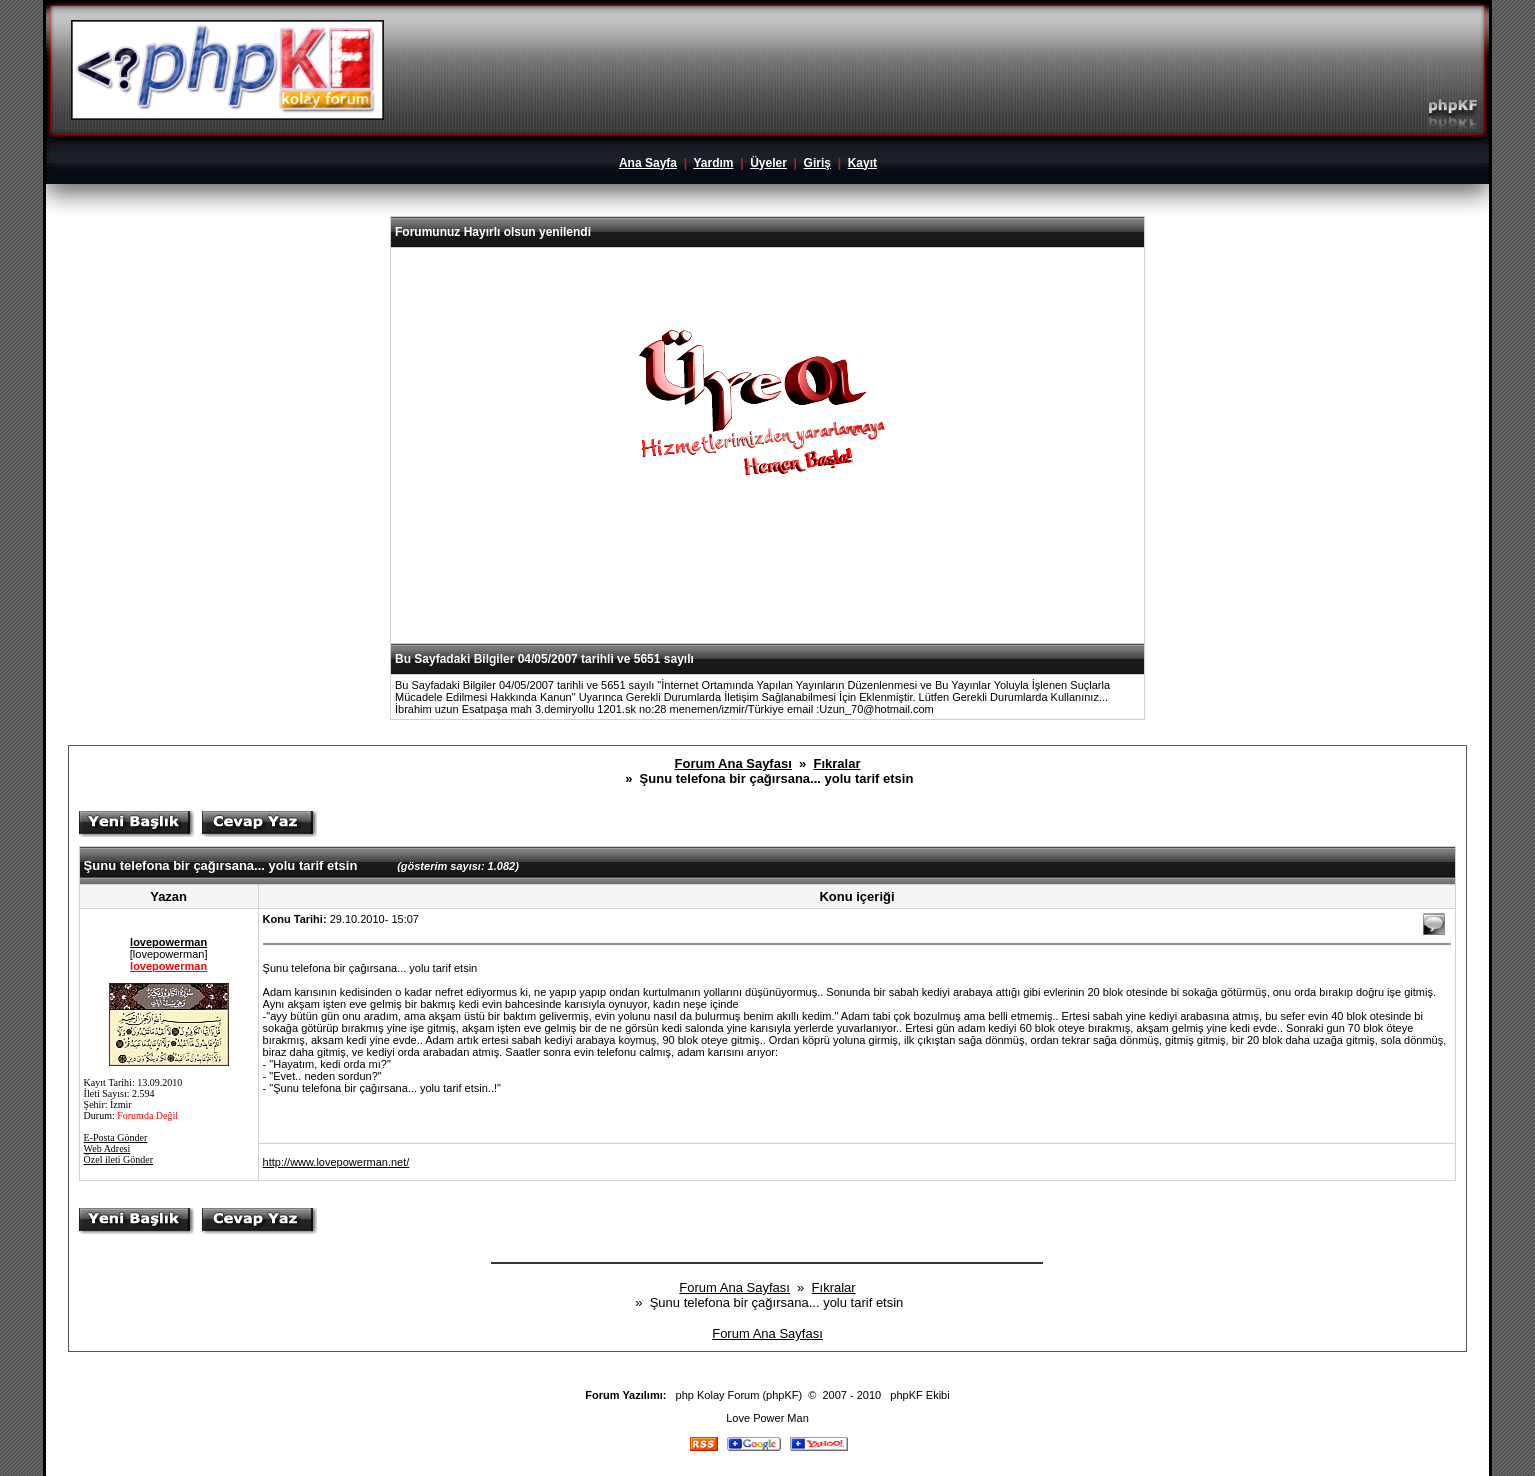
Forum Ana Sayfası (733, 763)
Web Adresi (107, 1148)
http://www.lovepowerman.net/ (336, 1162)
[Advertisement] (767, 594)
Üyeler (768, 163)
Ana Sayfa (648, 163)
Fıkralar (836, 763)
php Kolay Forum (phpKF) (739, 1395)
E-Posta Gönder (116, 1137)
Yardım (713, 163)
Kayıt (862, 163)
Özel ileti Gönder (118, 1159)
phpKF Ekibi (919, 1395)
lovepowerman (168, 942)
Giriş (817, 163)
